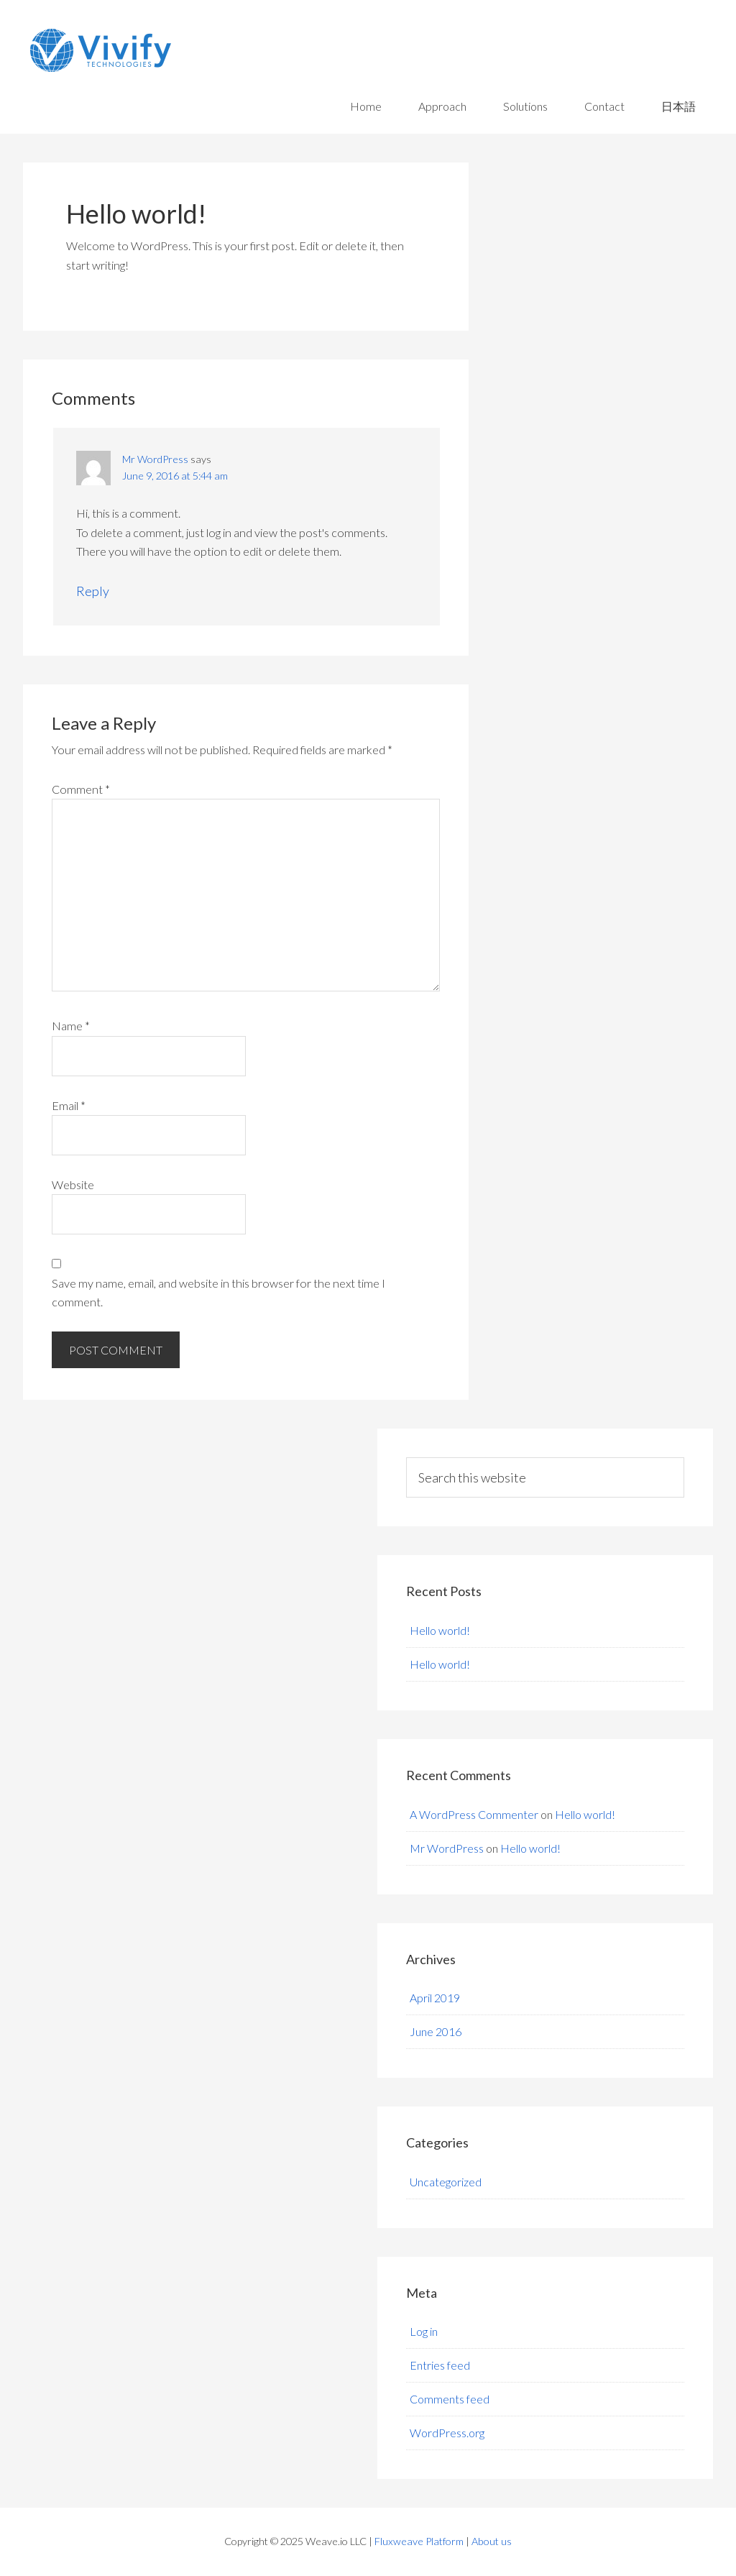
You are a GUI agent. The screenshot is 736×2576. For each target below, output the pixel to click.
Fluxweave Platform (419, 2541)
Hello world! (440, 1630)
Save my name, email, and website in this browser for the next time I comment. (218, 1292)
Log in (424, 2331)
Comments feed (449, 2399)
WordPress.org (447, 2432)
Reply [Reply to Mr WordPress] (92, 591)
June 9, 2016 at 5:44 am (175, 475)
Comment (81, 789)
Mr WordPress (155, 459)
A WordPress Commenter (474, 1814)
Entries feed (440, 2365)
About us (492, 2541)
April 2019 (435, 1997)
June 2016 (435, 2031)
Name (71, 1025)
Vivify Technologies (198, 50)
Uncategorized (446, 2181)
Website (73, 1184)
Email (69, 1105)
